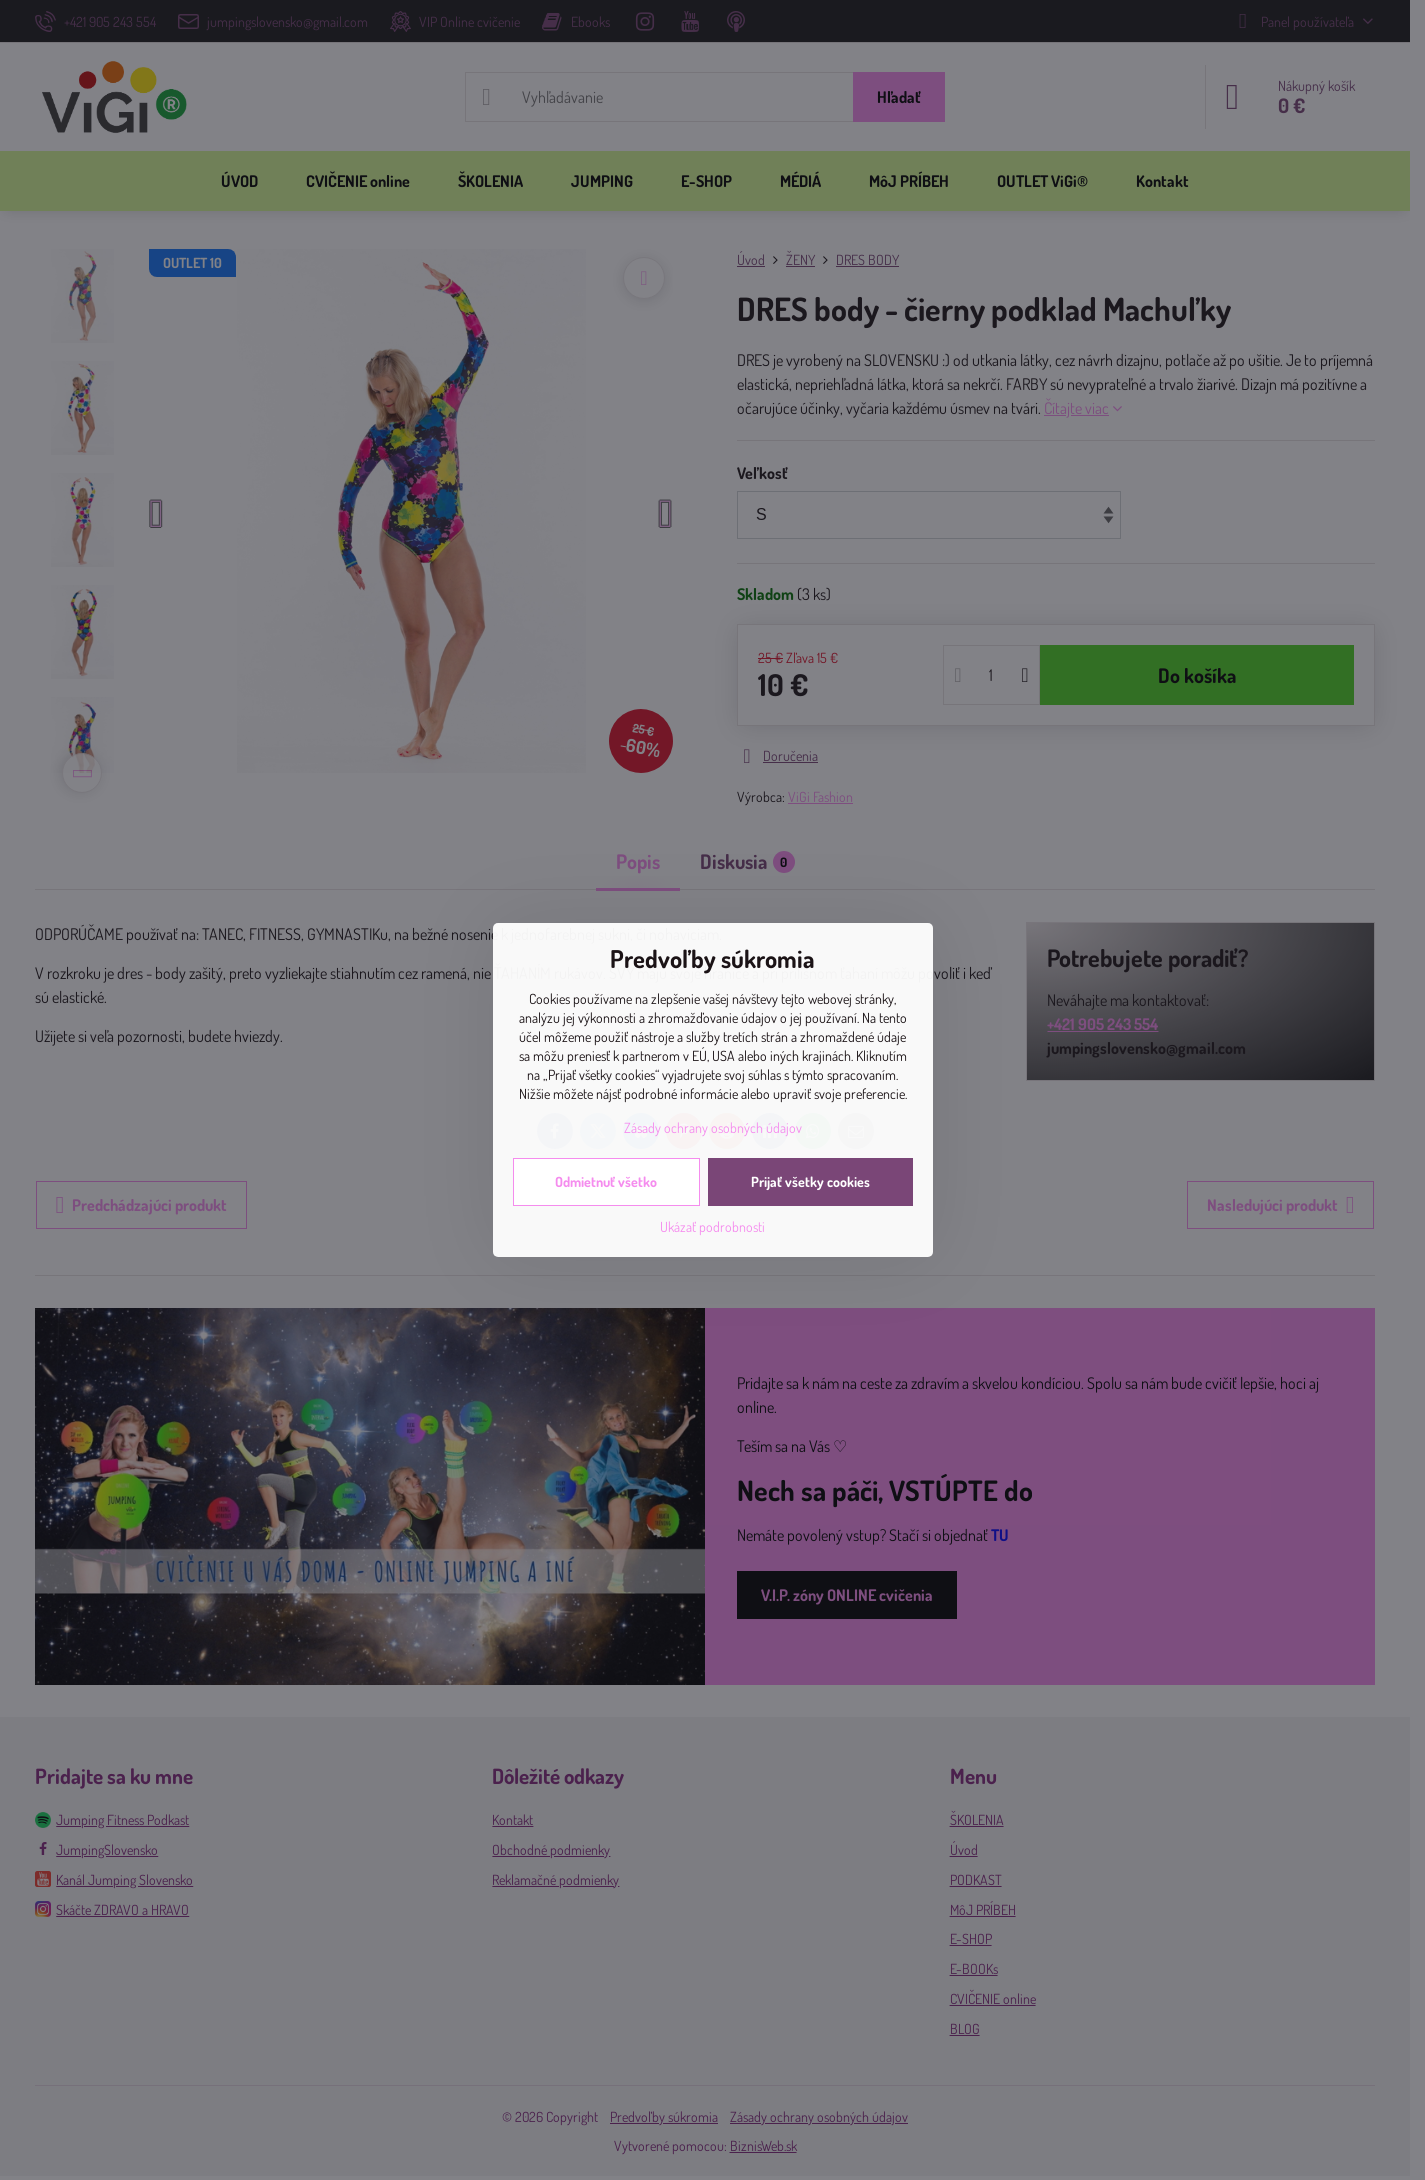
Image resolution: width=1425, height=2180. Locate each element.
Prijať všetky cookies (810, 1181)
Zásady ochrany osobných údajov (713, 1127)
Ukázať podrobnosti (712, 1226)
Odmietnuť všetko (606, 1181)
